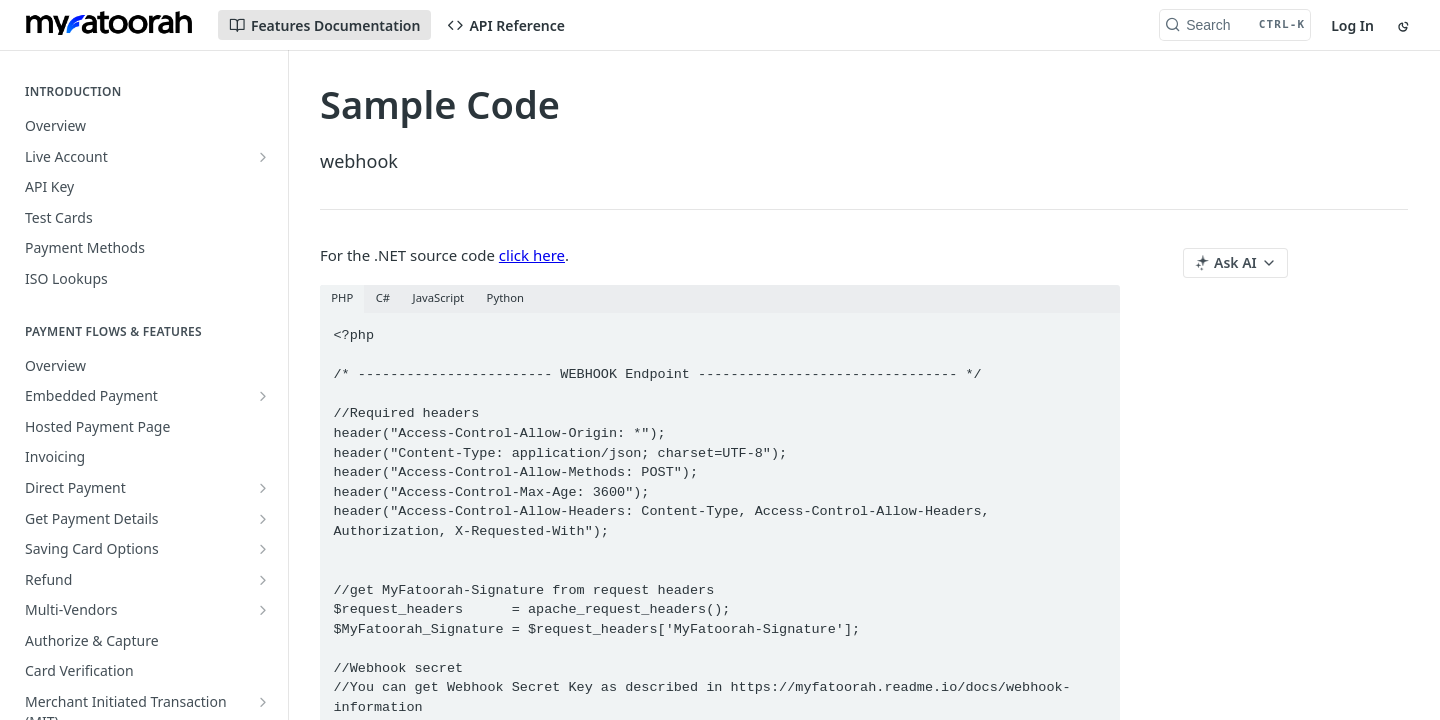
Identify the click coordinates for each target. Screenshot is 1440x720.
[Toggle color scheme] (1405, 25)
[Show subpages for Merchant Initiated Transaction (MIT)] (263, 702)
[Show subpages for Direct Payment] (263, 488)
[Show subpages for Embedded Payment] (263, 396)
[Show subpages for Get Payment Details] (263, 519)
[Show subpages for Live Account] (263, 157)
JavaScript (439, 297)
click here (532, 255)
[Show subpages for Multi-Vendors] (263, 610)
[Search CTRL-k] (1235, 25)
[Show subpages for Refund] (263, 580)
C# (383, 297)
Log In (1352, 25)
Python (505, 297)
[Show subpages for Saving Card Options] (263, 549)
